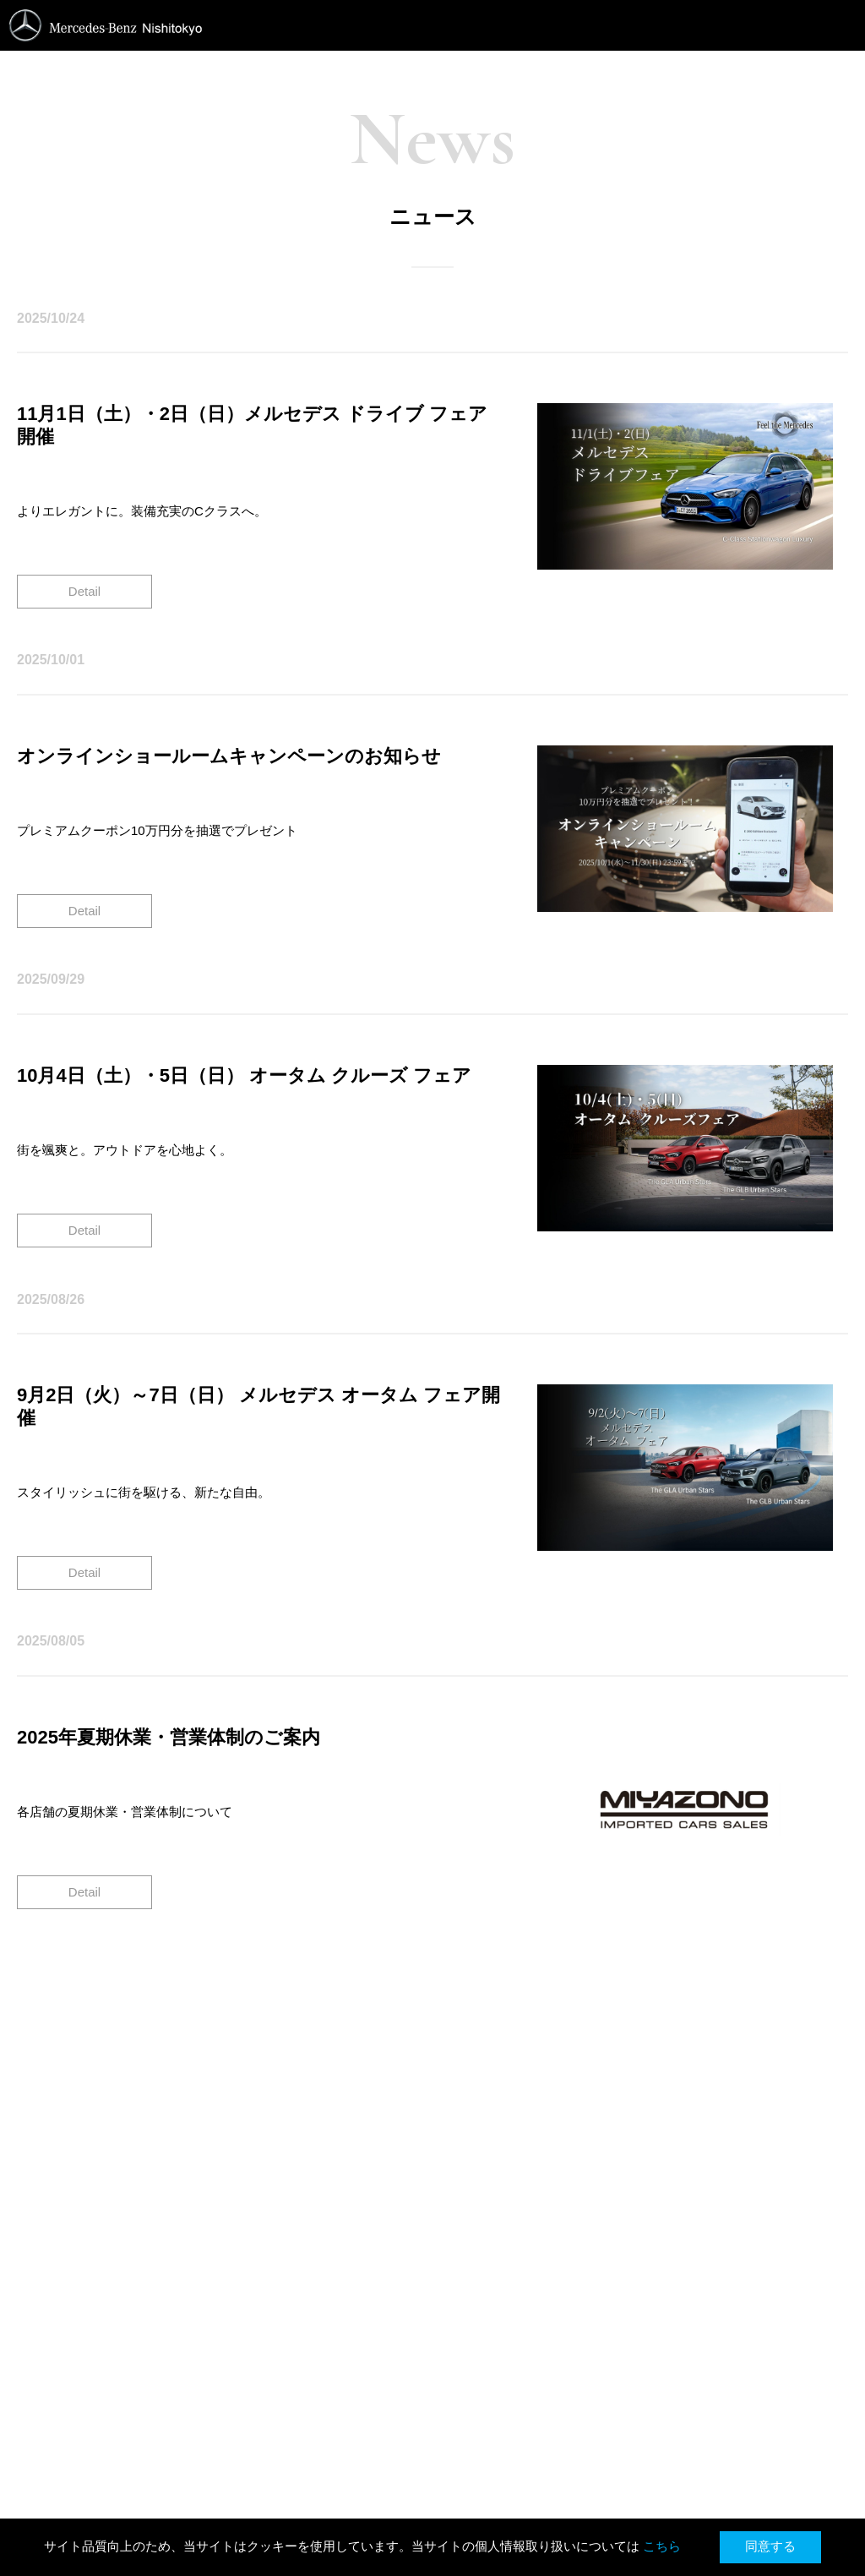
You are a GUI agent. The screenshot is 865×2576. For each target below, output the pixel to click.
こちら (663, 2547)
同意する (770, 2547)
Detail (84, 591)
